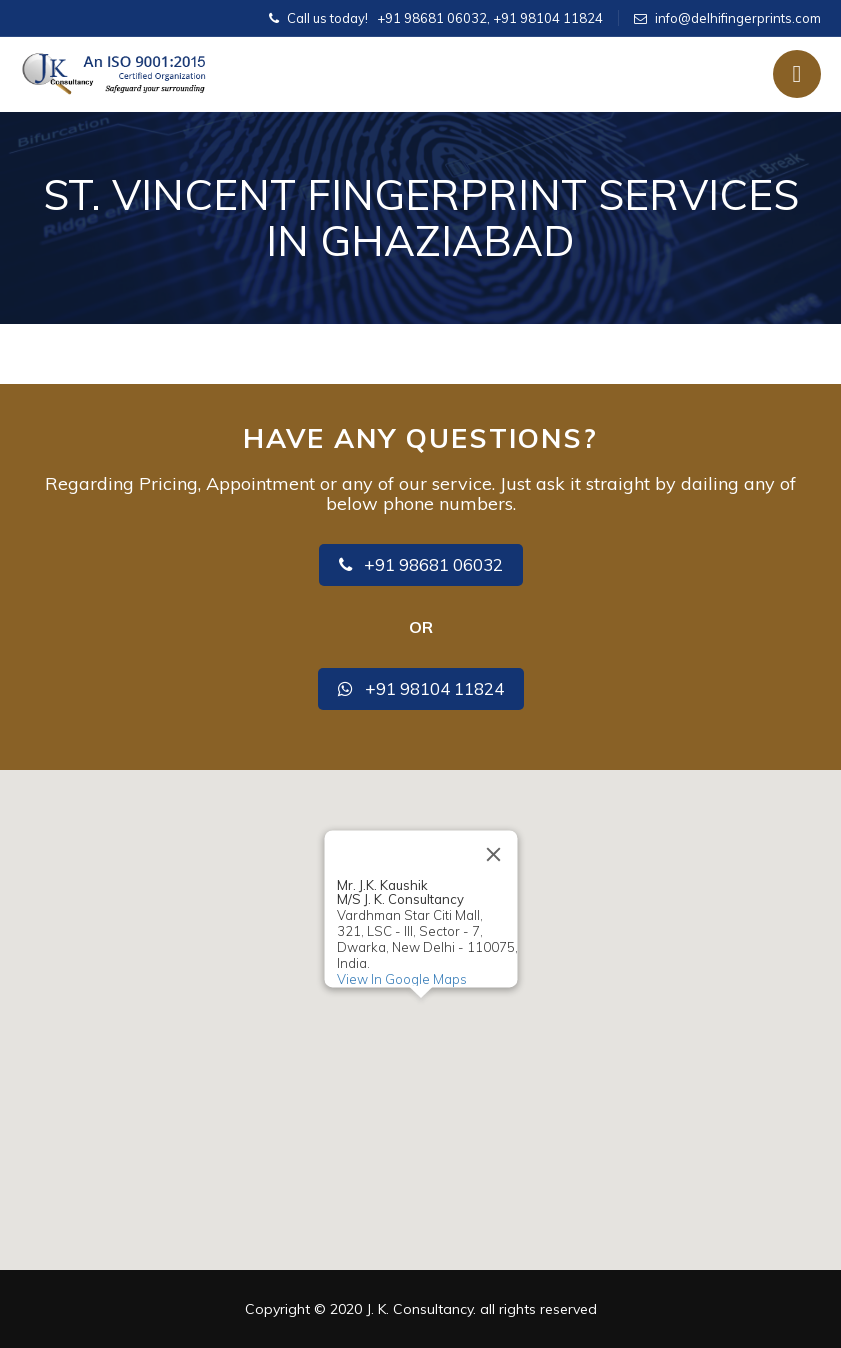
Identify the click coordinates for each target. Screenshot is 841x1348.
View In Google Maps (401, 979)
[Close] (493, 854)
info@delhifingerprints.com (738, 18)
